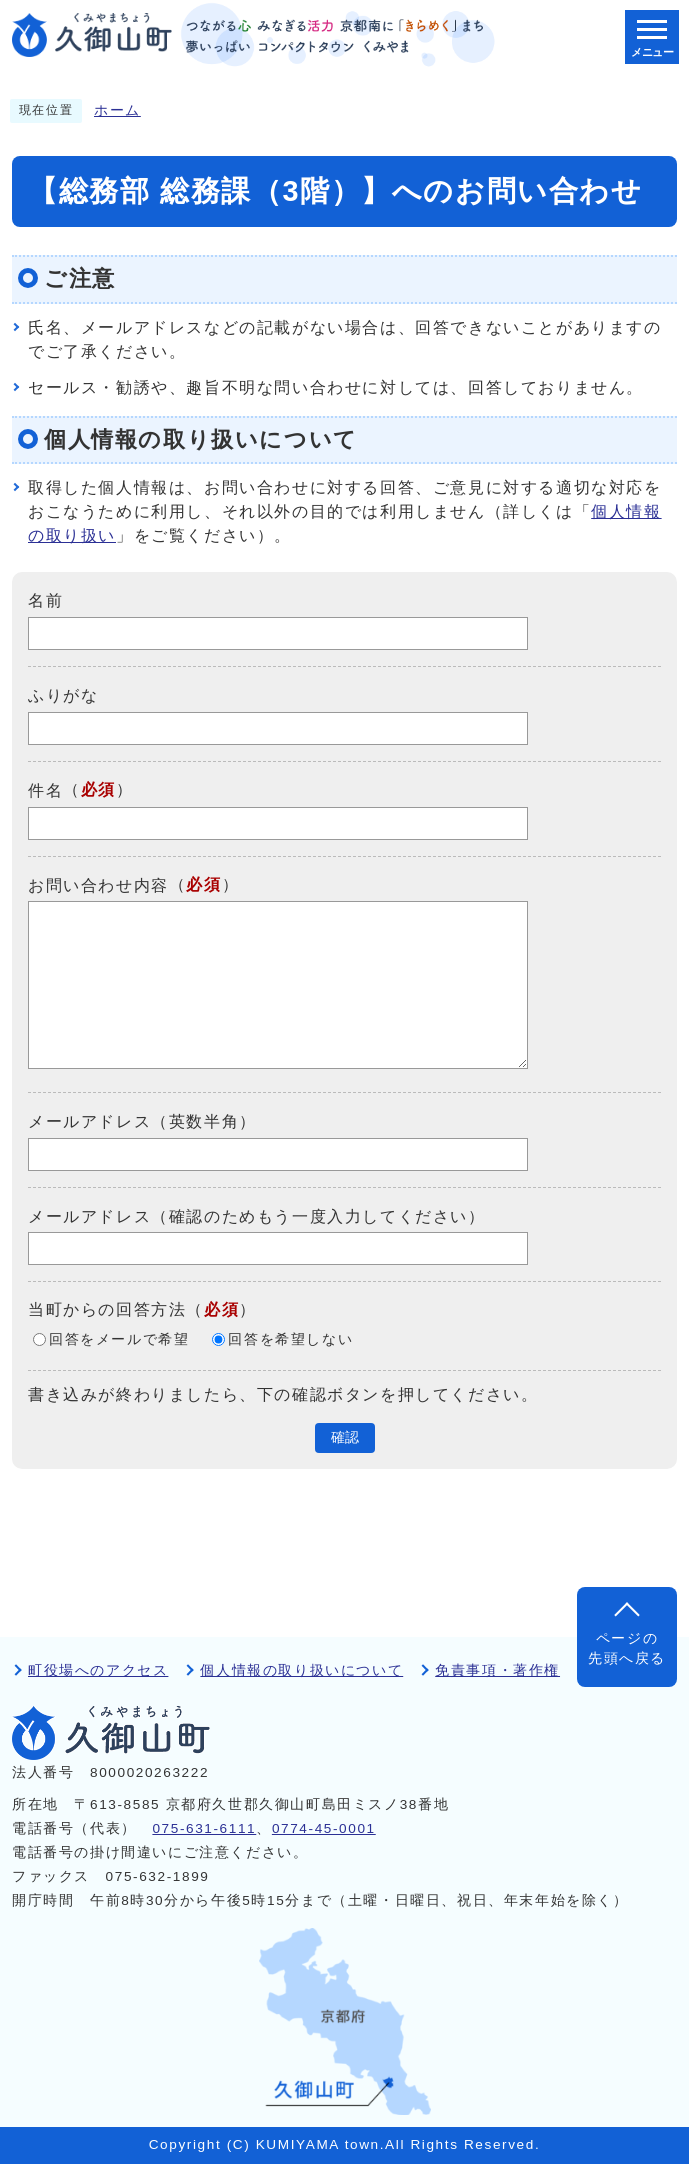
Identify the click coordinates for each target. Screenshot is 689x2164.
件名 (45, 790)
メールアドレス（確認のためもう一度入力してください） (257, 1215)
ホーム (117, 110)
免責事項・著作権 (497, 1670)
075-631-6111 (204, 1828)
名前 (45, 600)
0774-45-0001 (324, 1828)
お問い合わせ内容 (98, 884)
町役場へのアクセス (98, 1670)
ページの (627, 1650)
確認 (345, 1437)
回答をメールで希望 (119, 1339)
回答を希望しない (290, 1339)
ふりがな (63, 695)
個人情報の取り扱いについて (301, 1670)
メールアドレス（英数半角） (142, 1121)
